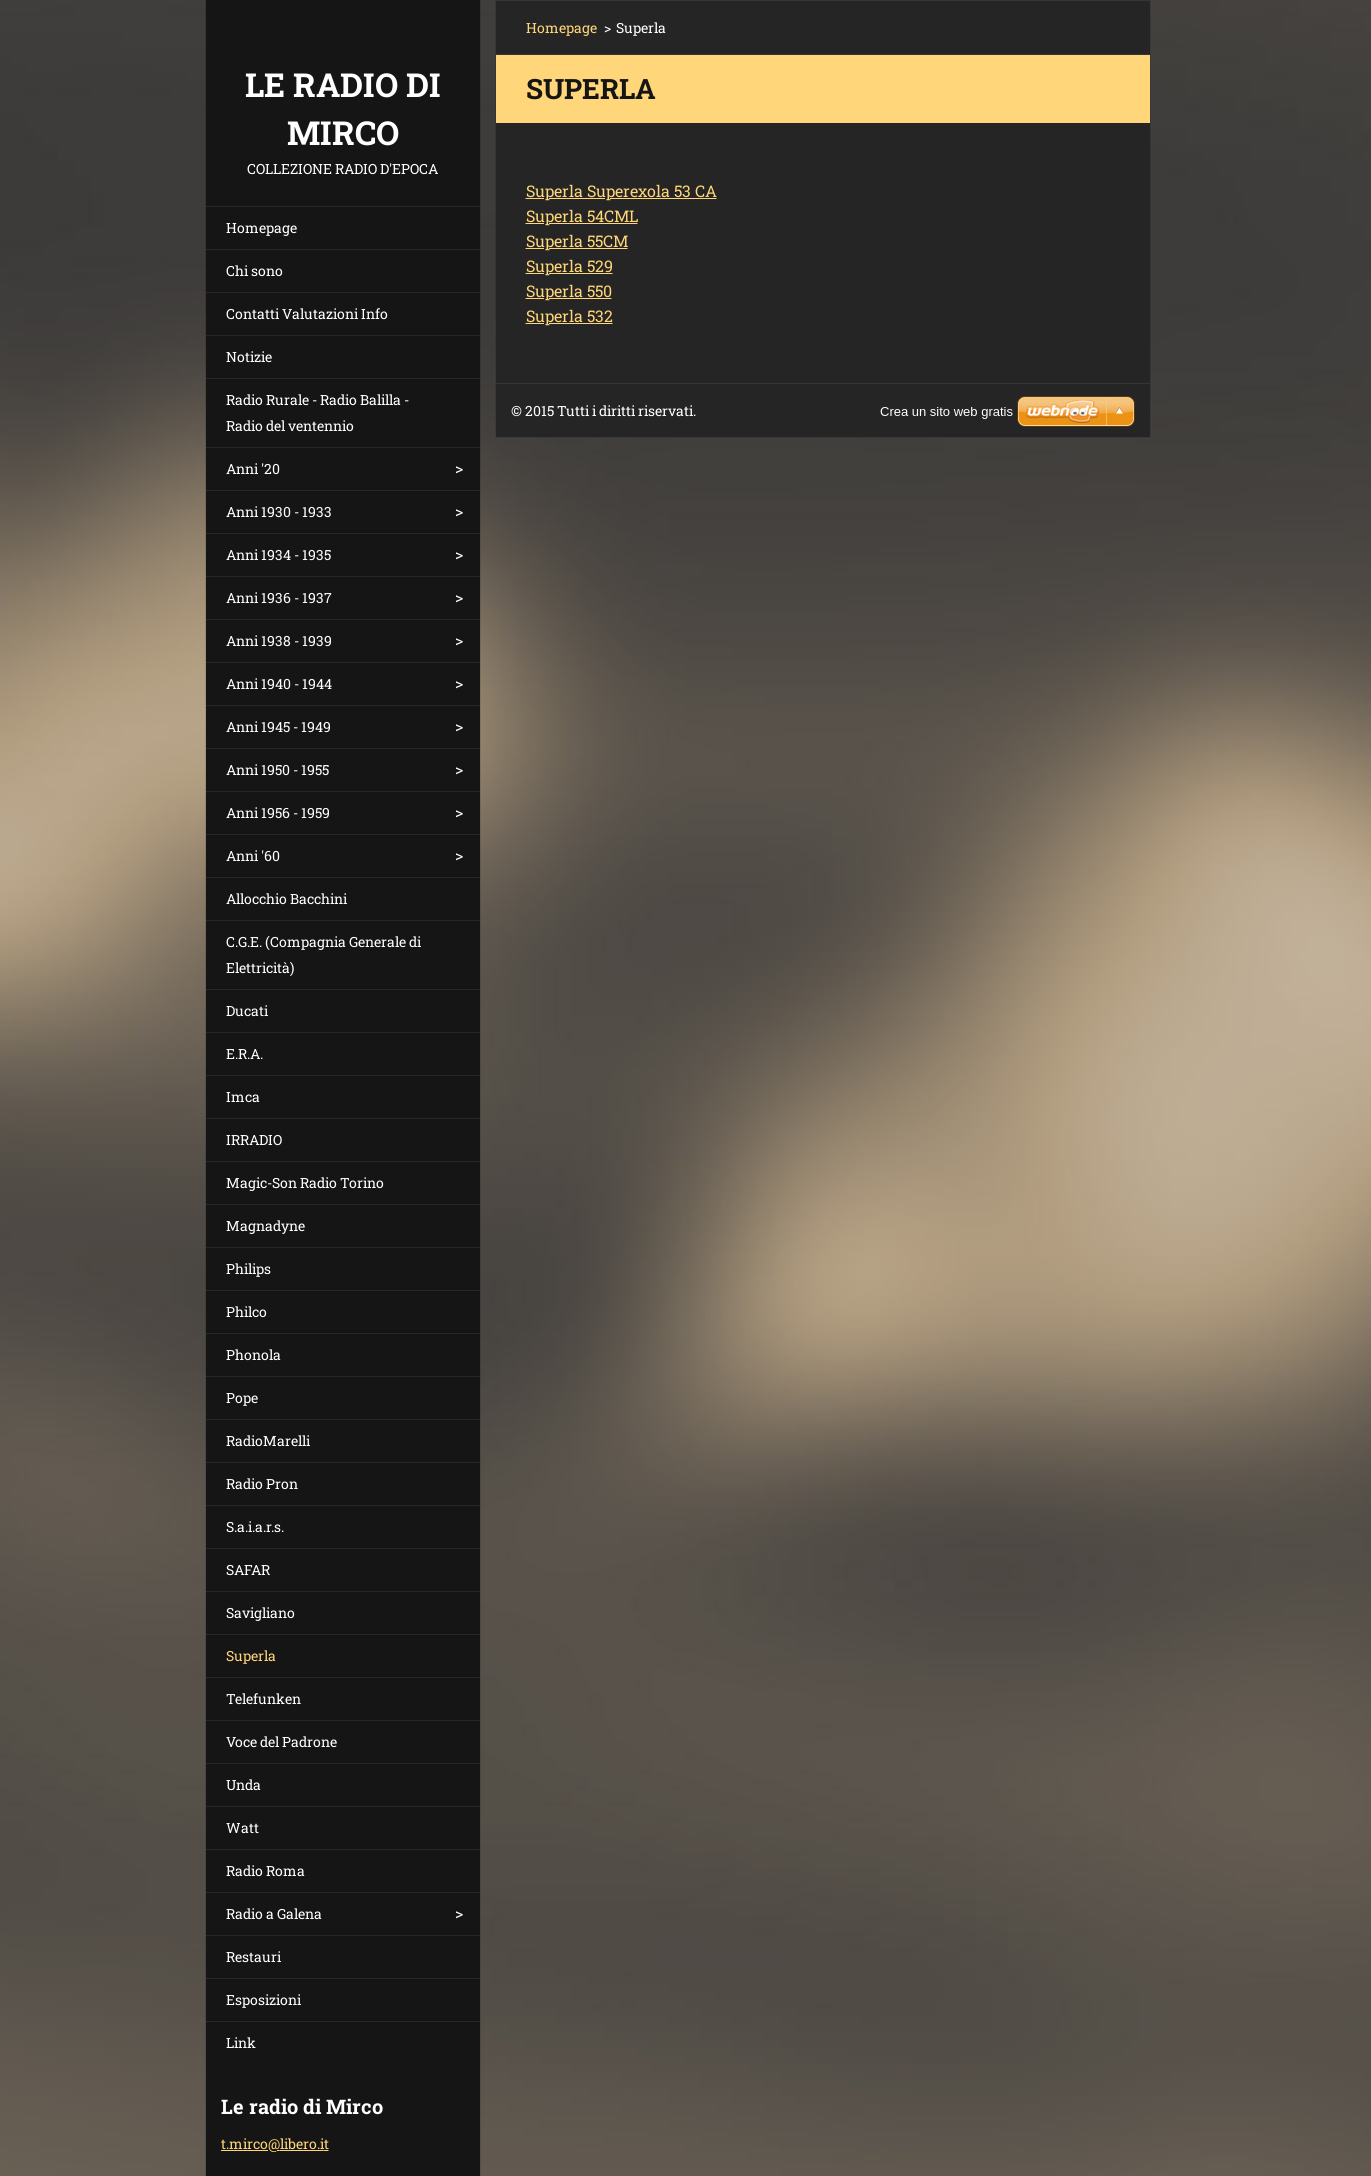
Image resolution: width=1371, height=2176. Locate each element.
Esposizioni (263, 1999)
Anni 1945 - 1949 (278, 726)
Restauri (253, 1956)
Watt (242, 1827)
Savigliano (260, 1612)
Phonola (253, 1354)
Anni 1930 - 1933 (279, 511)
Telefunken (263, 1698)
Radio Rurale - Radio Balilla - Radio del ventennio (317, 412)
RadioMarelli (268, 1440)
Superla (251, 1655)
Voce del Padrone (281, 1741)
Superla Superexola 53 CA (621, 190)
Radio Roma (265, 1870)
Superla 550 (569, 290)
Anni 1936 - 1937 (279, 597)
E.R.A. (244, 1053)
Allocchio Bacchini (286, 898)
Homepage (261, 227)
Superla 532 (569, 315)
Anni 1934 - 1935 (278, 554)
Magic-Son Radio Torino (305, 1182)
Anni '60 (253, 855)
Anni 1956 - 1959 (278, 812)
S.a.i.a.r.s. (255, 1526)
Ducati (247, 1010)
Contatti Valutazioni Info (307, 313)
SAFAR (248, 1569)
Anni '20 (253, 468)
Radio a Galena (274, 1913)
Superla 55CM (577, 240)
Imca (243, 1096)
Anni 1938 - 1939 (279, 640)
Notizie (249, 356)
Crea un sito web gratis (946, 411)
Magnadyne (265, 1225)
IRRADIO (254, 1139)
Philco (246, 1311)
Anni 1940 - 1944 (279, 683)
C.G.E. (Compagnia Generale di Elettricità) (323, 954)
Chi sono (254, 270)
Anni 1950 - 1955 (277, 769)
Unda (243, 1784)
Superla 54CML (582, 215)
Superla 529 (569, 265)
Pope (242, 1397)
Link (241, 2042)
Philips (248, 1268)
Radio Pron (262, 1483)
